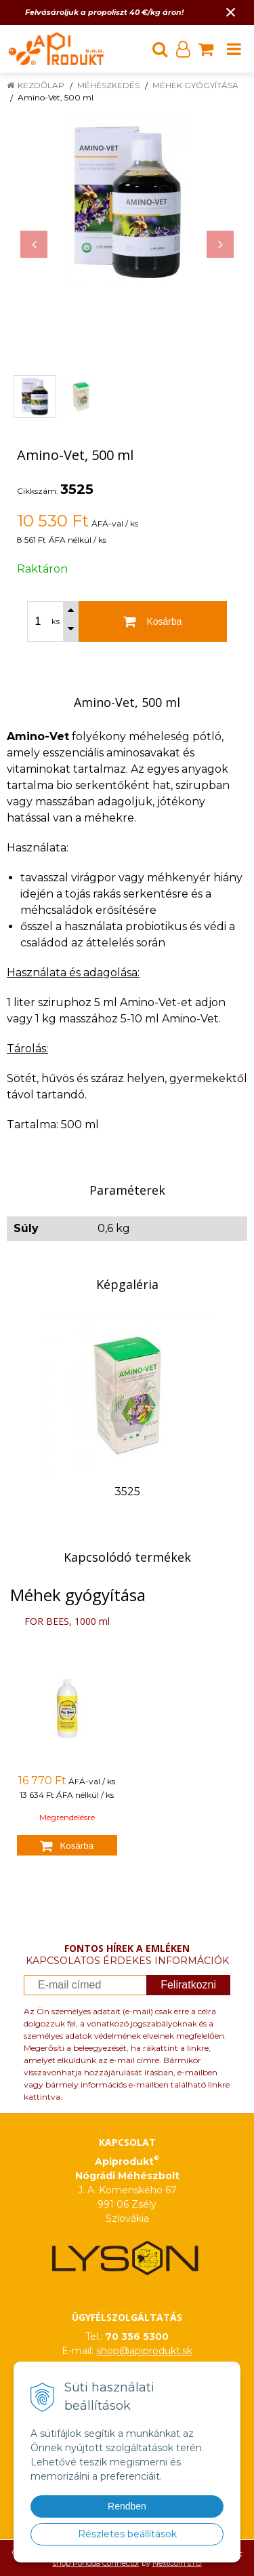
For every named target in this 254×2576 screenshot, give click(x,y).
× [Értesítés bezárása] (231, 12)
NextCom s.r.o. (177, 2563)
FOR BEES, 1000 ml (67, 1621)
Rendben (127, 2506)
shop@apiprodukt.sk (144, 2351)
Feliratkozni (188, 1985)
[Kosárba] (153, 621)
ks (55, 621)
